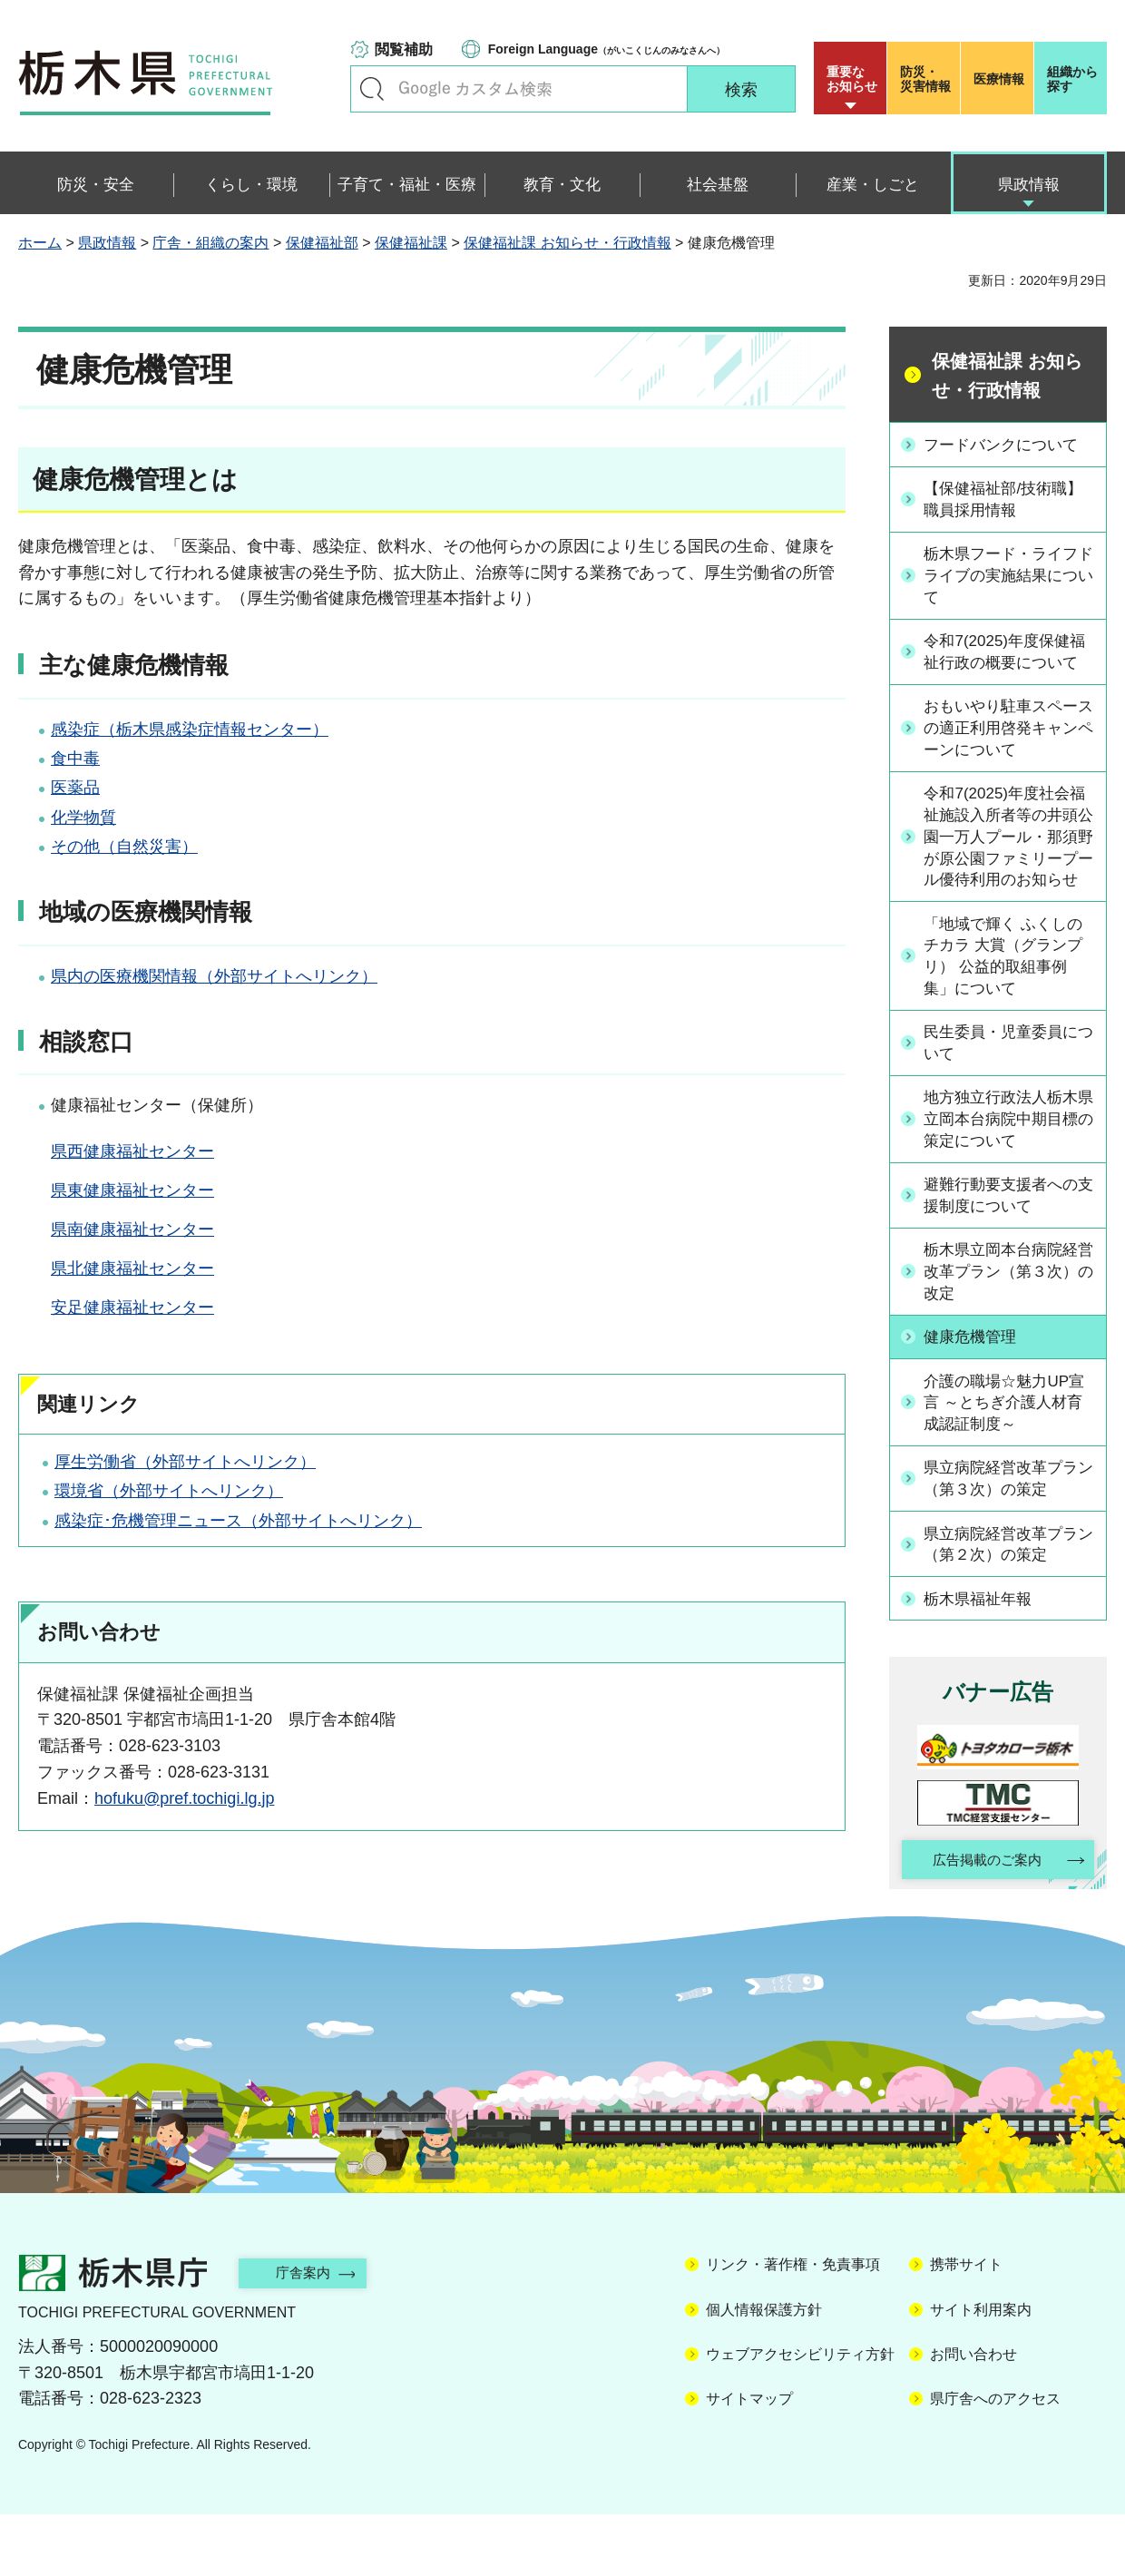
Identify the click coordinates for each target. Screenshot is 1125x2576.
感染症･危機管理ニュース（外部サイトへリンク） (238, 1521)
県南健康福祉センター (132, 1229)
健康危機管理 (975, 1395)
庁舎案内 (313, 2334)
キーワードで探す (372, 89)
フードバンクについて (1008, 444)
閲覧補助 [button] (404, 49)
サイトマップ (749, 2460)
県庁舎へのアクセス (995, 2460)
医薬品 (75, 788)
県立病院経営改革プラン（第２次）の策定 (1008, 1602)
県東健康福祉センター (132, 1190)
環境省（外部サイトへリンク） (168, 1491)
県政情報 (107, 242)
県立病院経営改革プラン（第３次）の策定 (1008, 1537)
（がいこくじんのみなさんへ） (606, 49)
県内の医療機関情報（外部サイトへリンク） (214, 976)
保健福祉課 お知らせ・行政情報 (567, 242)
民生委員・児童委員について (1008, 1097)
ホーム (40, 242)
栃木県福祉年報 (983, 1658)
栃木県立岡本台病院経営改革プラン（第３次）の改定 (1008, 1329)
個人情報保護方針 (764, 2370)
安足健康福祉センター (132, 1307)
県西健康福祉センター (132, 1151)
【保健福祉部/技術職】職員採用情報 (1010, 498)
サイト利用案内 (981, 2370)
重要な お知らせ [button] (852, 78)
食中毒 (75, 758)
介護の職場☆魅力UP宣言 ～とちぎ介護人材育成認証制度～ (1011, 1461)
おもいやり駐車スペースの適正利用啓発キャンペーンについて (1008, 752)
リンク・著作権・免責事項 (793, 2326)
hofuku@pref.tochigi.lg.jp (184, 1798)
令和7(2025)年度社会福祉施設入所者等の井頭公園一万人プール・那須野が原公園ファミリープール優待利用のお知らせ (1008, 875)
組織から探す (1072, 78)
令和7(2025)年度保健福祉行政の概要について (1008, 663)
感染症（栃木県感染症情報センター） (189, 729)
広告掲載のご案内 (982, 1919)
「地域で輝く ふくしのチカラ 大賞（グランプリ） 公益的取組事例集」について (1010, 1009)
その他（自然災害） (124, 846)
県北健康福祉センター (132, 1268)
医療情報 (998, 79)
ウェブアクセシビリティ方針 (800, 2416)
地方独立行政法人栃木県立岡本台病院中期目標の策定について (1008, 1175)
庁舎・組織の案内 (210, 242)
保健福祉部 (322, 242)
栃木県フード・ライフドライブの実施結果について (1008, 575)
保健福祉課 (411, 242)
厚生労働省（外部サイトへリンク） (185, 1462)
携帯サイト (966, 2326)
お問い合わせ (973, 2416)
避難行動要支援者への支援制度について (1008, 1251)
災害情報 (927, 78)
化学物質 (83, 817)
